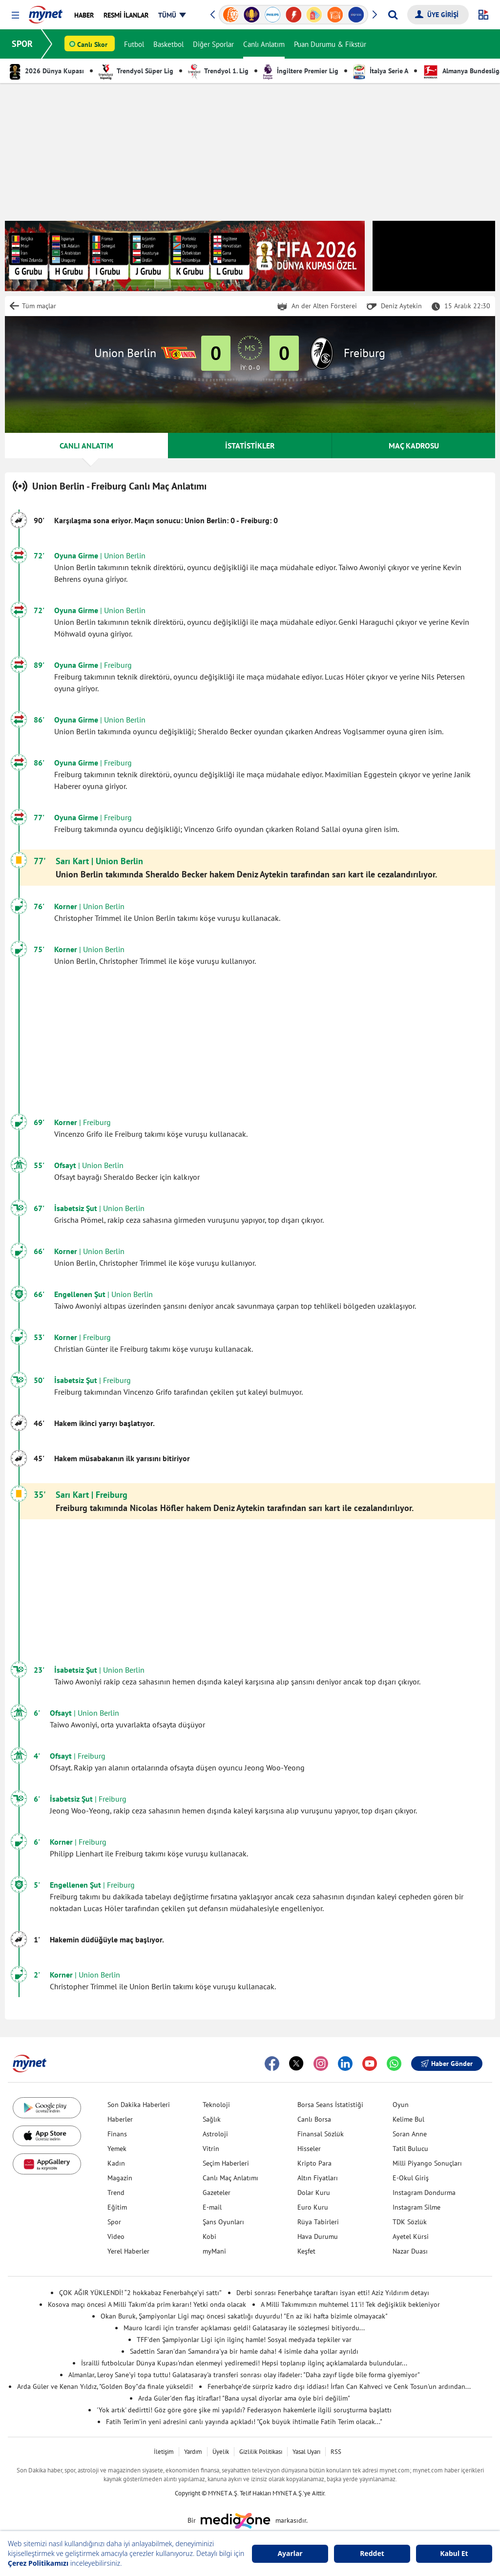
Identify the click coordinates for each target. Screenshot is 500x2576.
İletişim (164, 2452)
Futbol (134, 44)
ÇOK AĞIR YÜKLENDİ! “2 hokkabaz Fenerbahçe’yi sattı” (140, 2292)
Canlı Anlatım (264, 44)
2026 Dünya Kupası (47, 70)
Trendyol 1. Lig (218, 70)
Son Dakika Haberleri (138, 2104)
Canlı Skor (92, 44)
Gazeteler (216, 2192)
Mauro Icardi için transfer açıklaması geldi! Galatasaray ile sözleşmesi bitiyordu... (244, 2327)
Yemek (116, 2148)
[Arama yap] (392, 14)
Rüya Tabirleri (318, 2221)
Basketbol (168, 44)
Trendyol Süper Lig (136, 70)
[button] (15, 15)
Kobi (209, 2236)
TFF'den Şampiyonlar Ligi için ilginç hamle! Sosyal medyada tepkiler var (244, 2339)
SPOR (22, 43)
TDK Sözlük (410, 2221)
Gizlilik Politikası (260, 2452)
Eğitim (117, 2207)
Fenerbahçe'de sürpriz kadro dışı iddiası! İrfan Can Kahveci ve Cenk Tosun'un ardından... (339, 2386)
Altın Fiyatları (317, 2177)
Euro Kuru (312, 2207)
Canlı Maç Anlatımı (230, 2177)
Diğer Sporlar (213, 44)
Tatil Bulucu (410, 2148)
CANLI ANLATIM (86, 445)
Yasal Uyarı (306, 2452)
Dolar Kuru (313, 2192)
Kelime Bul (408, 2119)
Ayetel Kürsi (411, 2236)
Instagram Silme (416, 2207)
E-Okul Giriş (411, 2177)
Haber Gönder (447, 2063)
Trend (116, 2192)
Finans (117, 2133)
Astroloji (215, 2133)
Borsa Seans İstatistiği (330, 2104)
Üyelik (220, 2452)
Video (116, 2236)
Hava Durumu (317, 2236)
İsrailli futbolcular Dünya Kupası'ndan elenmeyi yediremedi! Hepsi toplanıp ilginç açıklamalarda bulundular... (244, 2363)
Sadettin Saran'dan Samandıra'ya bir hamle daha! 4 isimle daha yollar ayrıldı (244, 2351)
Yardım (193, 2452)
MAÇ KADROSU (414, 445)
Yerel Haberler (128, 2251)
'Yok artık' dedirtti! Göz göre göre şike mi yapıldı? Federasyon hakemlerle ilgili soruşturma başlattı (244, 2410)
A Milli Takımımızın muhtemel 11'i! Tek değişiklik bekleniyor (350, 2304)
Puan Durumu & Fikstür (330, 44)
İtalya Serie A (380, 70)
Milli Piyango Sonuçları (427, 2163)
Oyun (401, 2104)
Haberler (120, 2119)
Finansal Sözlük (320, 2133)
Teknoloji (216, 2104)
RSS (336, 2452)
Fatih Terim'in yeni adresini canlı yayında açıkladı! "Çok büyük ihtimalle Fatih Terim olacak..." (244, 2421)
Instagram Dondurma (424, 2192)
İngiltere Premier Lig (300, 70)
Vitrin (211, 2148)
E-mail (212, 2207)
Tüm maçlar (39, 305)
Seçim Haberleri (226, 2163)
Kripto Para (314, 2163)
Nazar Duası (410, 2251)
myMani (214, 2251)
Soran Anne (410, 2133)
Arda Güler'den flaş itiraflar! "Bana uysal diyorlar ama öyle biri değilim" (244, 2398)
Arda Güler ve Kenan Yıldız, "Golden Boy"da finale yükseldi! (105, 2386)
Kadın (116, 2163)
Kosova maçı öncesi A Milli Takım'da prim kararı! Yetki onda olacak (147, 2304)
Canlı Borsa (314, 2119)
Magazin (119, 2177)
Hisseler (309, 2148)
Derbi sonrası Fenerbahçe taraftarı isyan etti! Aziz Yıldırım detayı (332, 2292)
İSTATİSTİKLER (250, 445)
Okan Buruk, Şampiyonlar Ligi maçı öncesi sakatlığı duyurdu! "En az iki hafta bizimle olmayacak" (244, 2316)
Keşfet (306, 2251)
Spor (114, 2221)
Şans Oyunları (223, 2221)
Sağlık (212, 2119)
